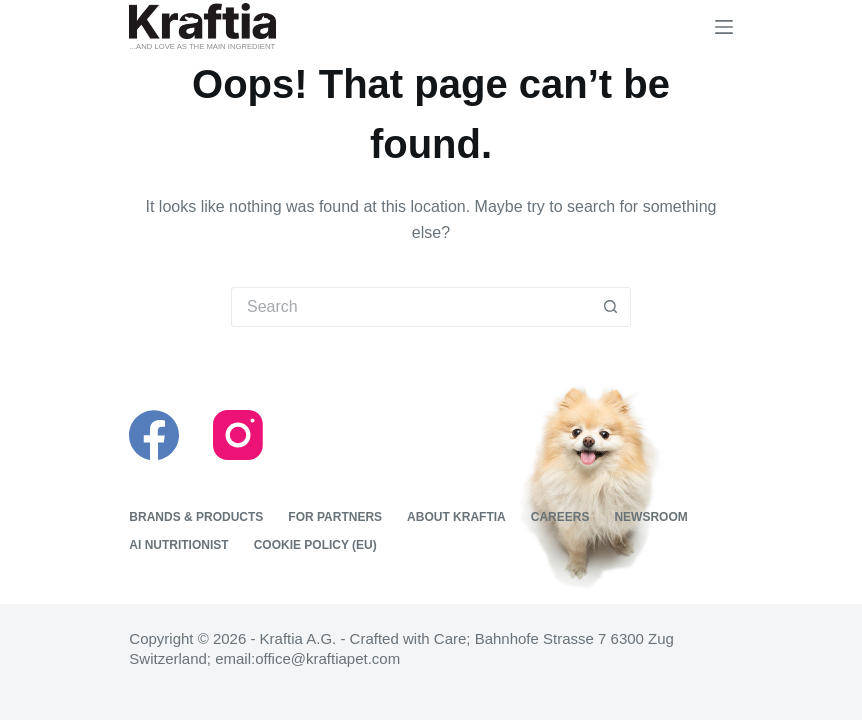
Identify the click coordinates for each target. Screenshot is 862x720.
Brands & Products (196, 517)
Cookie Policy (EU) (315, 545)
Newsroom (650, 517)
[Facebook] (154, 435)
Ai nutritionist (178, 545)
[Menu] (724, 27)
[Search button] (611, 307)
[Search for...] (411, 307)
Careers (560, 517)
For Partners (335, 517)
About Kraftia (456, 517)
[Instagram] (238, 435)
